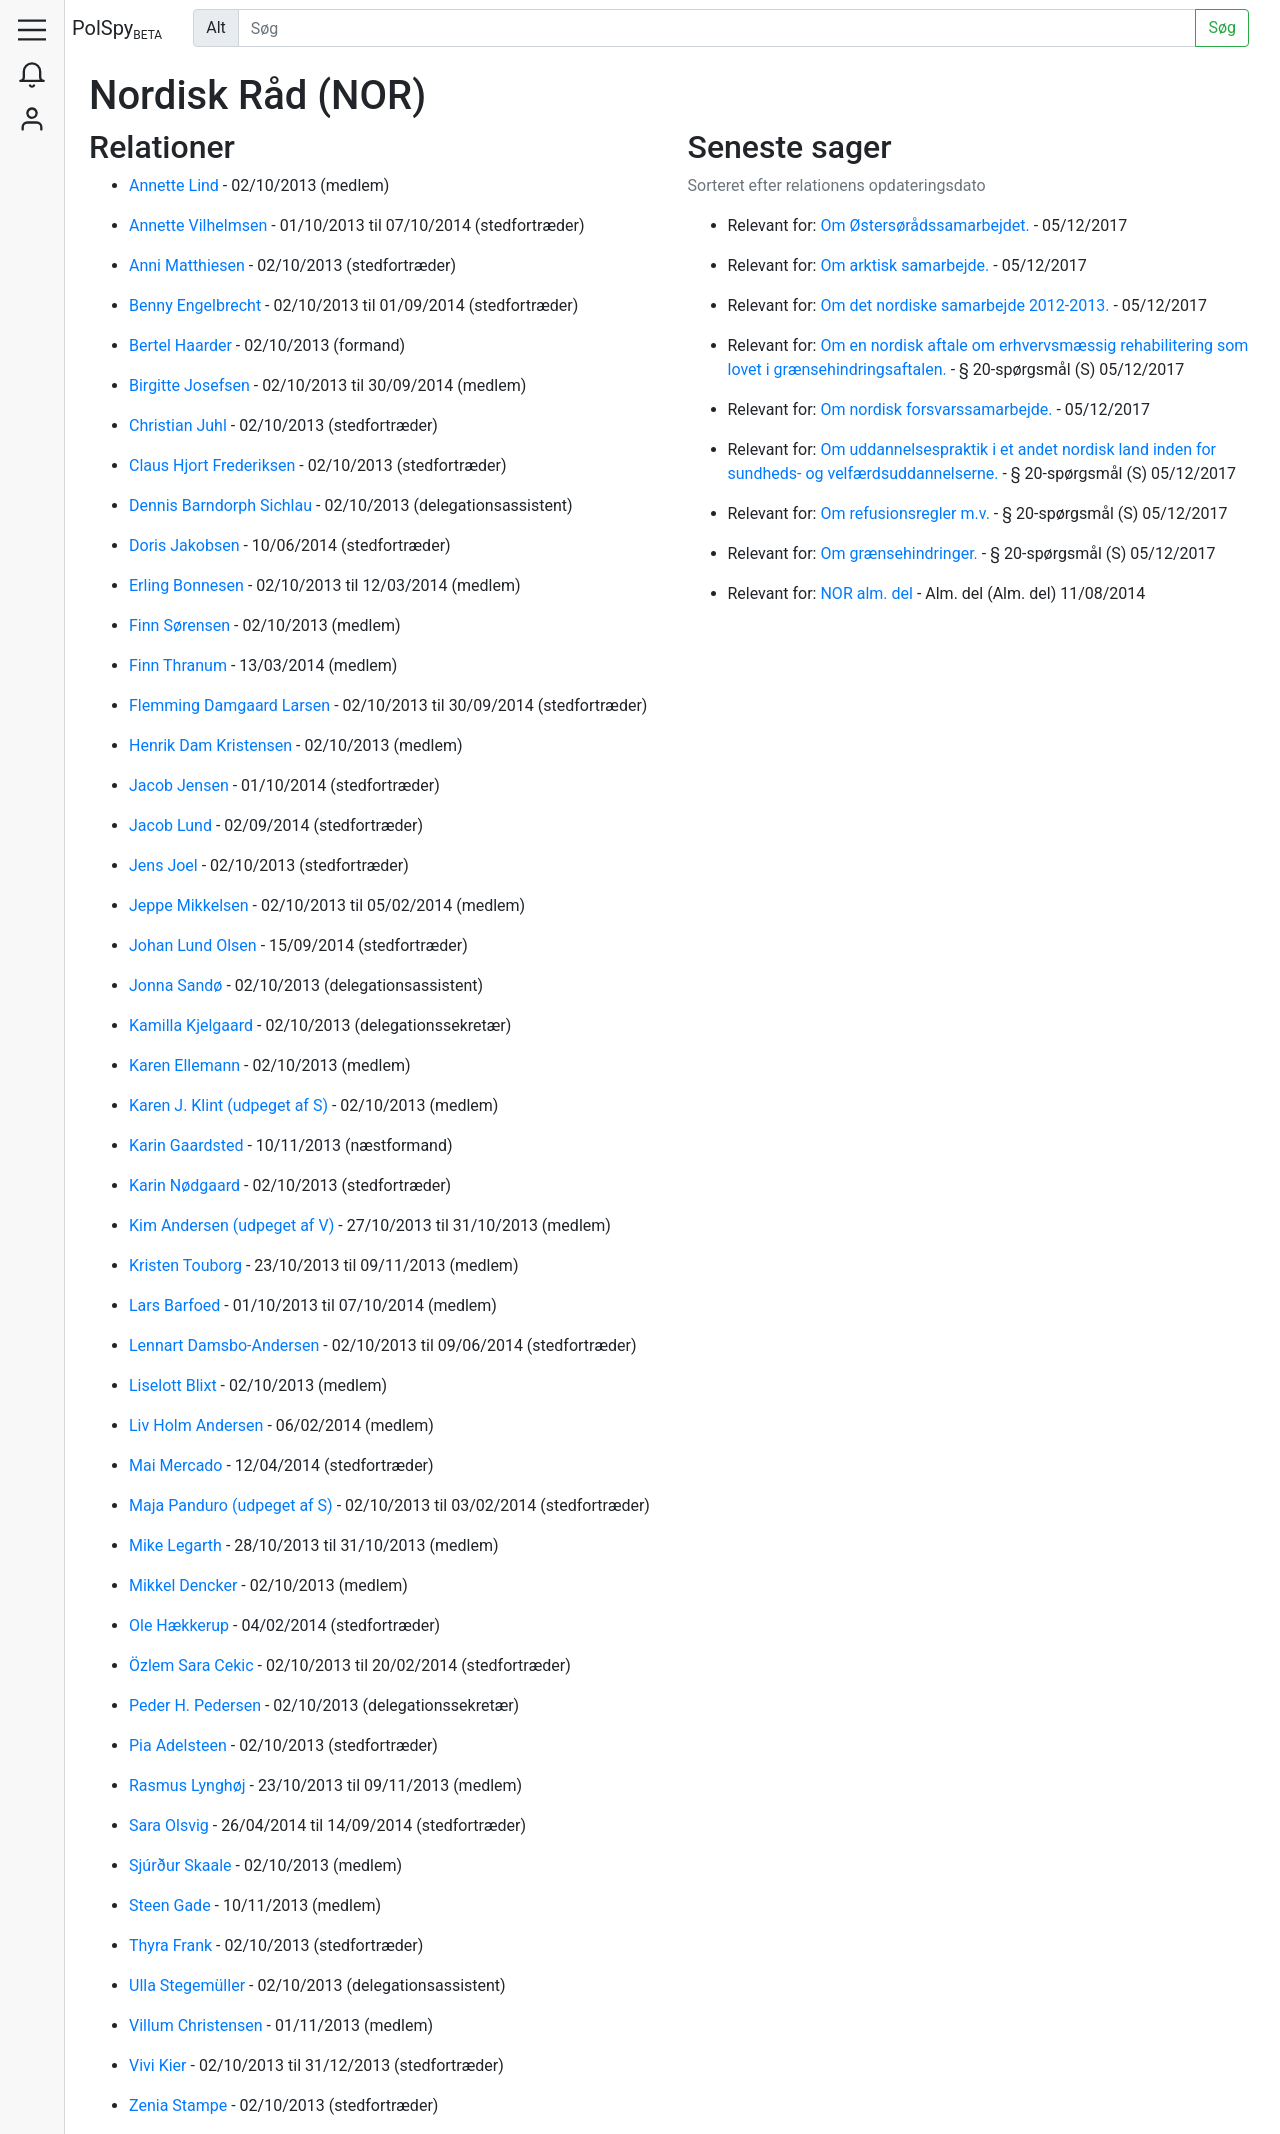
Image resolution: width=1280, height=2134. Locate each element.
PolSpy (117, 29)
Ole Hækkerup (181, 1625)
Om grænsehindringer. (900, 553)
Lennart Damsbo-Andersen (226, 1345)
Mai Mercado (177, 1465)
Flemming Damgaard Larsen (231, 705)
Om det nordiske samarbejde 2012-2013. (966, 305)
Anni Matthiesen (189, 265)
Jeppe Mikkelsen (191, 905)
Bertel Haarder (182, 345)
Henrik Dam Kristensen (212, 745)
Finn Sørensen (181, 625)
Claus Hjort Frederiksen (214, 465)
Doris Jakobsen (186, 545)
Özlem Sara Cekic (193, 1665)
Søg (1222, 27)
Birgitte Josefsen (191, 385)
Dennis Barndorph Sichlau (222, 505)
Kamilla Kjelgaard (193, 1025)
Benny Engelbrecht (197, 305)
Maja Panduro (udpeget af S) (233, 1505)
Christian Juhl (180, 425)
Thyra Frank (172, 1945)
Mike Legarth (177, 1545)
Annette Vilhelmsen (200, 225)
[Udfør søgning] (717, 28)
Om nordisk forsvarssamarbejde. (938, 409)
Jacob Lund (172, 825)
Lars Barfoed (176, 1305)
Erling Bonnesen (188, 585)
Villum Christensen (198, 2025)
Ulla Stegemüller (189, 1985)
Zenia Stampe (180, 2105)
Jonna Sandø (177, 985)
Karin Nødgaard (186, 1185)
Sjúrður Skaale (182, 1865)
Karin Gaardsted (188, 1145)
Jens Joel (165, 865)
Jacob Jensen (181, 785)
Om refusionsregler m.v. (906, 513)
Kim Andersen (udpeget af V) (233, 1225)
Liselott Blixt (175, 1385)
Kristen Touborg (187, 1265)
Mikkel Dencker (185, 1585)
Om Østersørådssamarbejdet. (926, 225)
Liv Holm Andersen (198, 1425)
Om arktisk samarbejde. (906, 265)
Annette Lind (176, 185)
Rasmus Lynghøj (189, 1785)
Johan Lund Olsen (195, 945)
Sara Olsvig (171, 1825)
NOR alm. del (868, 593)
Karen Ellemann (186, 1065)
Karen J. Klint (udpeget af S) (230, 1105)
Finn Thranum (180, 665)
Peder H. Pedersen (197, 1705)
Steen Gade (172, 1905)
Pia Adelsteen (180, 1745)
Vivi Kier (160, 2065)
